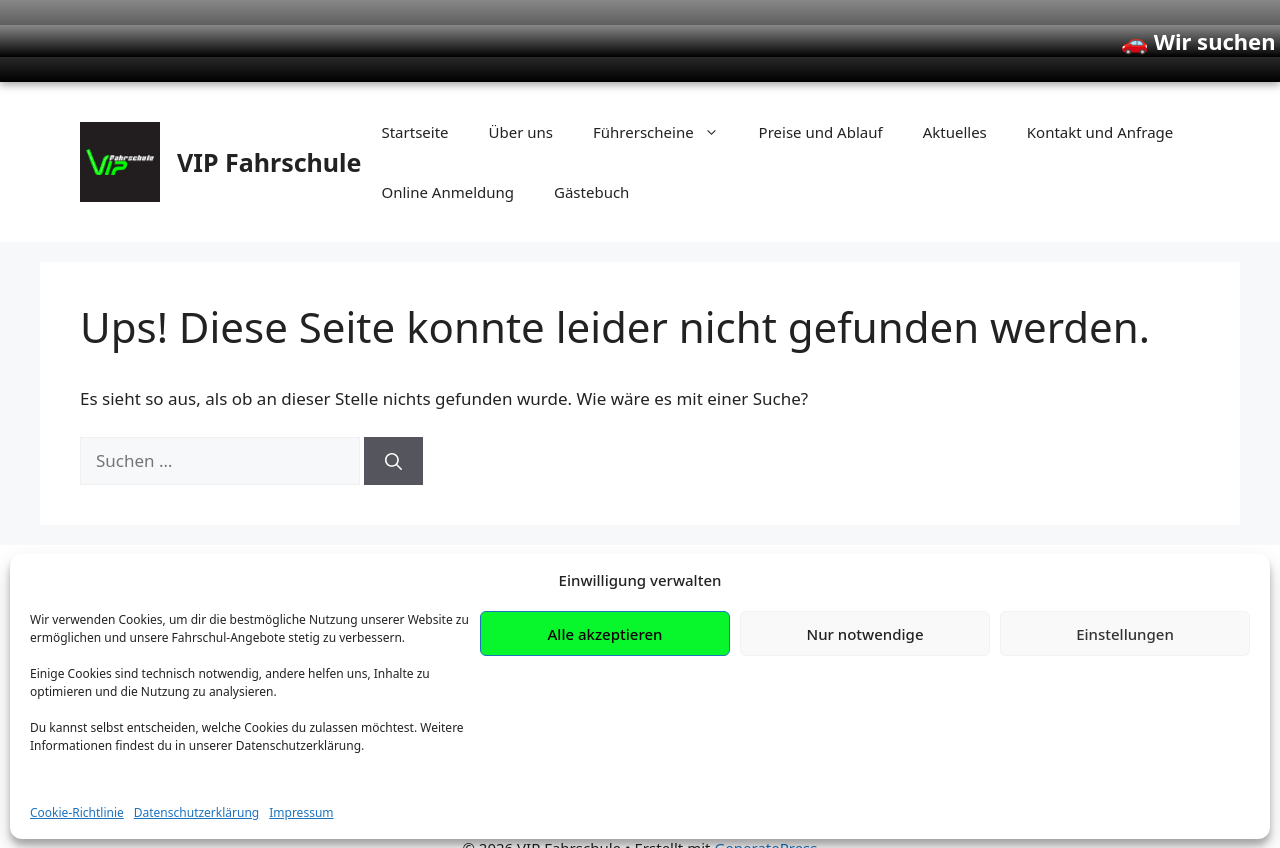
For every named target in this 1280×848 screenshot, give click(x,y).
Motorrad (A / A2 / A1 (551, 664)
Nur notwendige (865, 749)
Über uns (521, 100)
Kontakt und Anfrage (1100, 100)
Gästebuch (591, 160)
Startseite (414, 100)
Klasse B (500, 630)
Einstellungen (1125, 749)
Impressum (898, 631)
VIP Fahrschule (269, 130)
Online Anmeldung (447, 160)
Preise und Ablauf (821, 100)
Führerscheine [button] (666, 100)
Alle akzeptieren (605, 749)
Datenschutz (903, 665)
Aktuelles (955, 100)
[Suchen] (393, 429)
